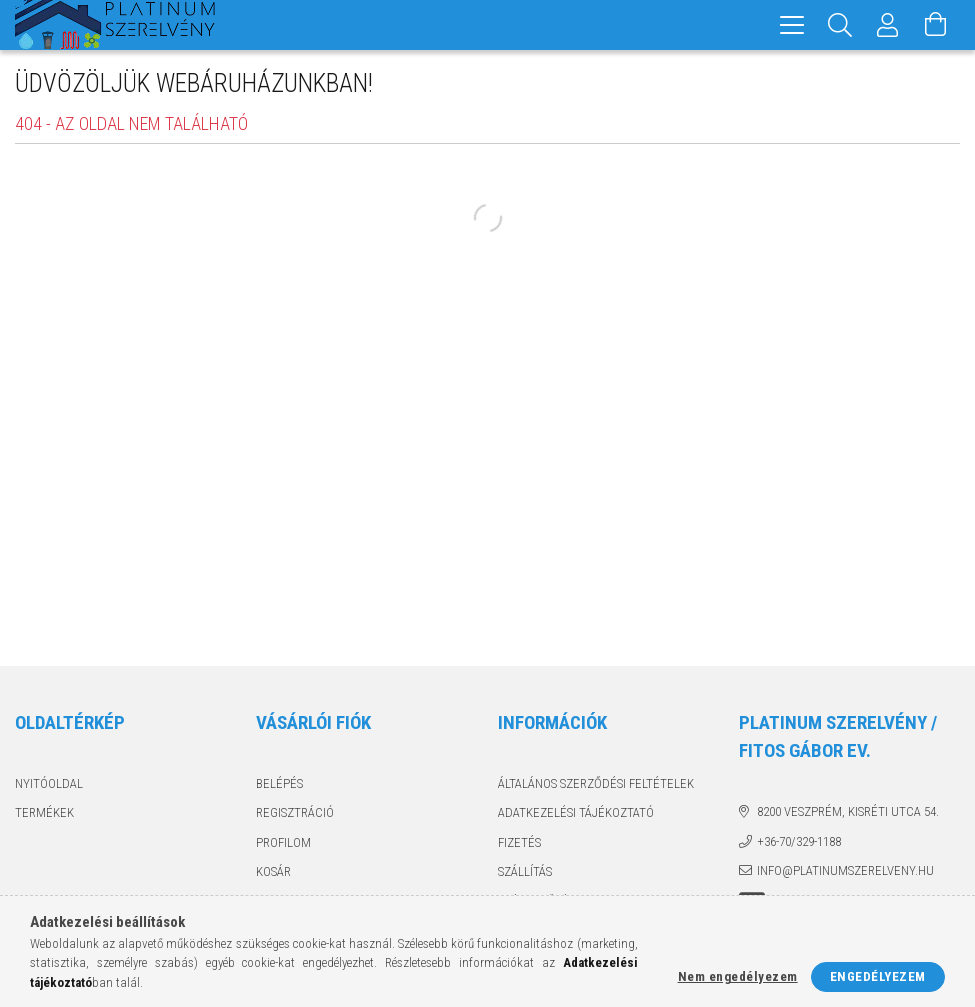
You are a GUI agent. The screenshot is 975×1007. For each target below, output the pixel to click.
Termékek (44, 812)
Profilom (283, 842)
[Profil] (888, 25)
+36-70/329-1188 (799, 841)
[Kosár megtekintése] (936, 25)
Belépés (279, 783)
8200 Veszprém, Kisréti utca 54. (848, 811)
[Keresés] (840, 25)
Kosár (273, 871)
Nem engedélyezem (738, 976)
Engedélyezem (878, 976)
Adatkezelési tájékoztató (576, 812)
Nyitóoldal (49, 783)
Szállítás (525, 871)
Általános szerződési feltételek (596, 783)
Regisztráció (295, 812)
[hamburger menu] (792, 25)
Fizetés (519, 842)
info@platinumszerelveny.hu (845, 870)
